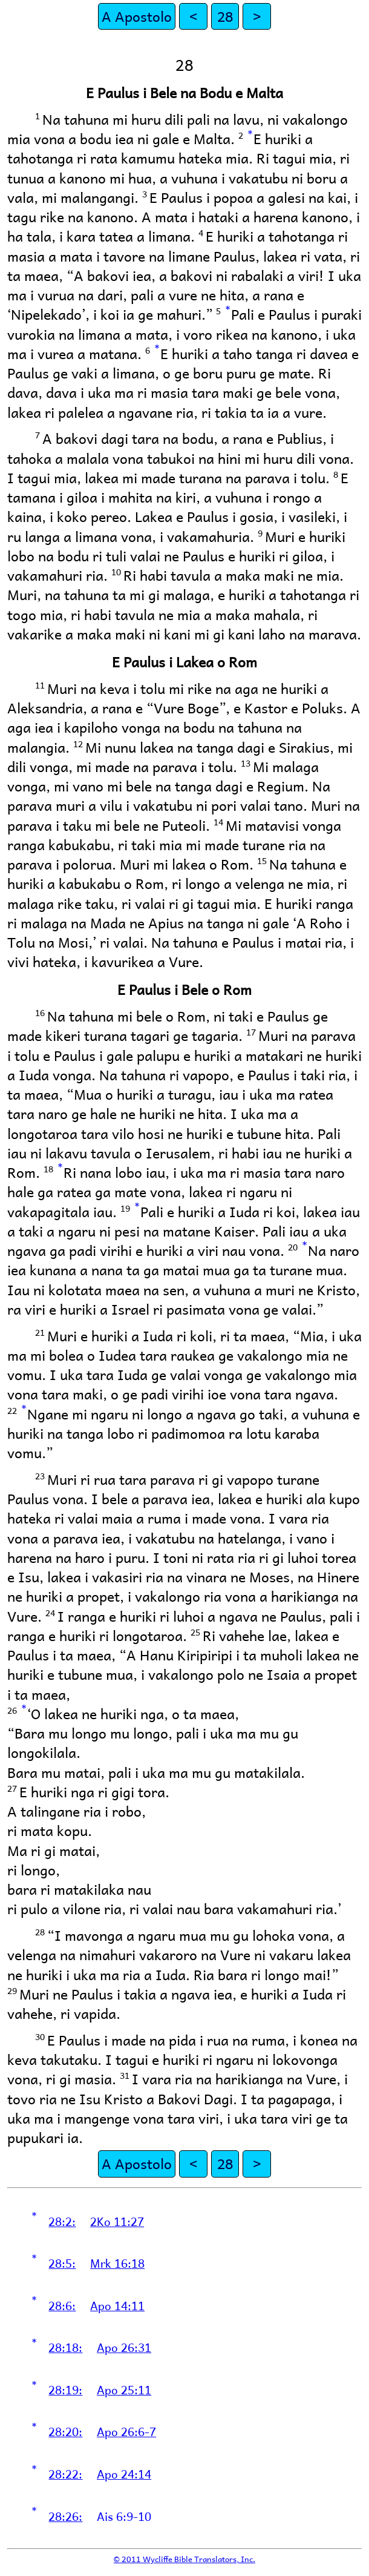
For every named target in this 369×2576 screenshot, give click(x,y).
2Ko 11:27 (117, 2221)
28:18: (65, 2347)
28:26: (65, 2516)
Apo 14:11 (117, 2305)
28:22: (65, 2474)
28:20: (65, 2431)
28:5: (62, 2263)
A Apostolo (137, 16)
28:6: (62, 2305)
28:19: (65, 2389)
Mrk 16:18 (117, 2263)
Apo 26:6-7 (126, 2431)
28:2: (62, 2221)
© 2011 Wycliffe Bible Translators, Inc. (184, 2558)
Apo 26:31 (124, 2347)
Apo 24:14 (124, 2474)
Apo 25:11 (124, 2389)
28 (225, 16)
